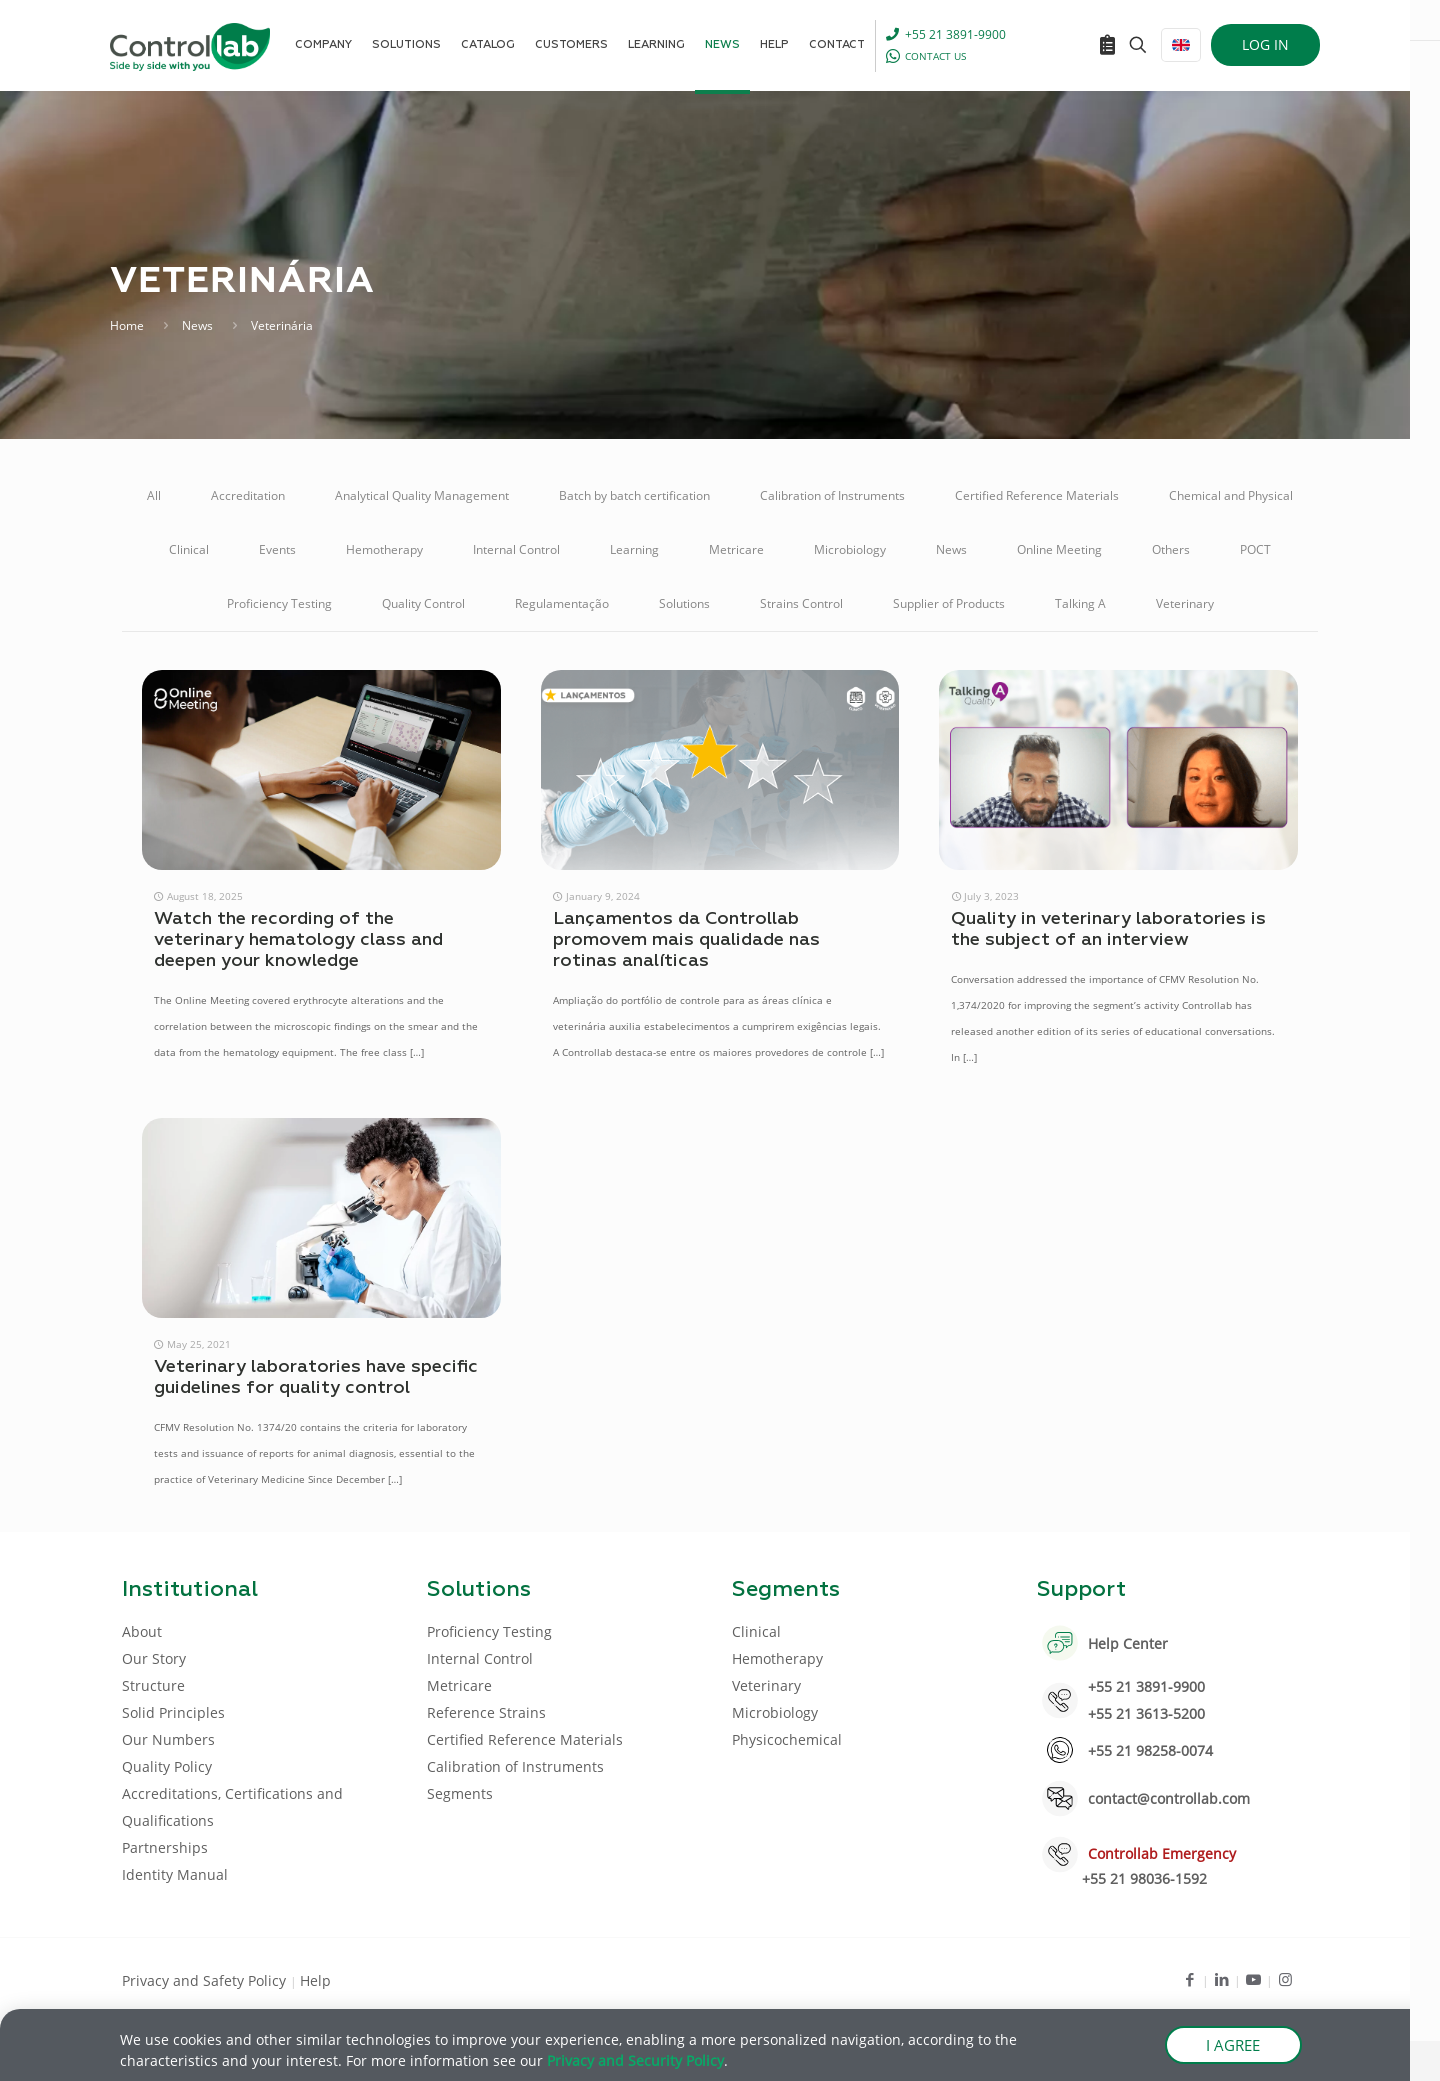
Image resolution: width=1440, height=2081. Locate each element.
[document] (720, 1040)
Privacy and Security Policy (635, 2063)
